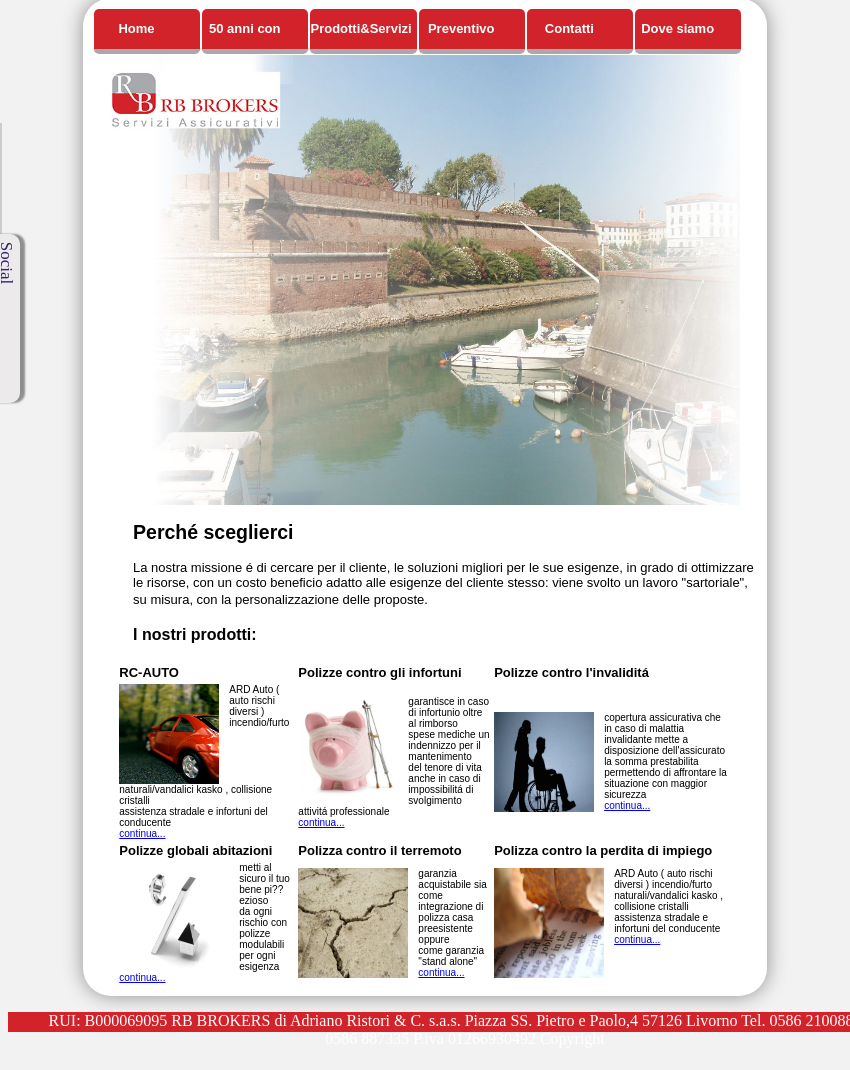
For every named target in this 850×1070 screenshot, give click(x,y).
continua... (142, 833)
